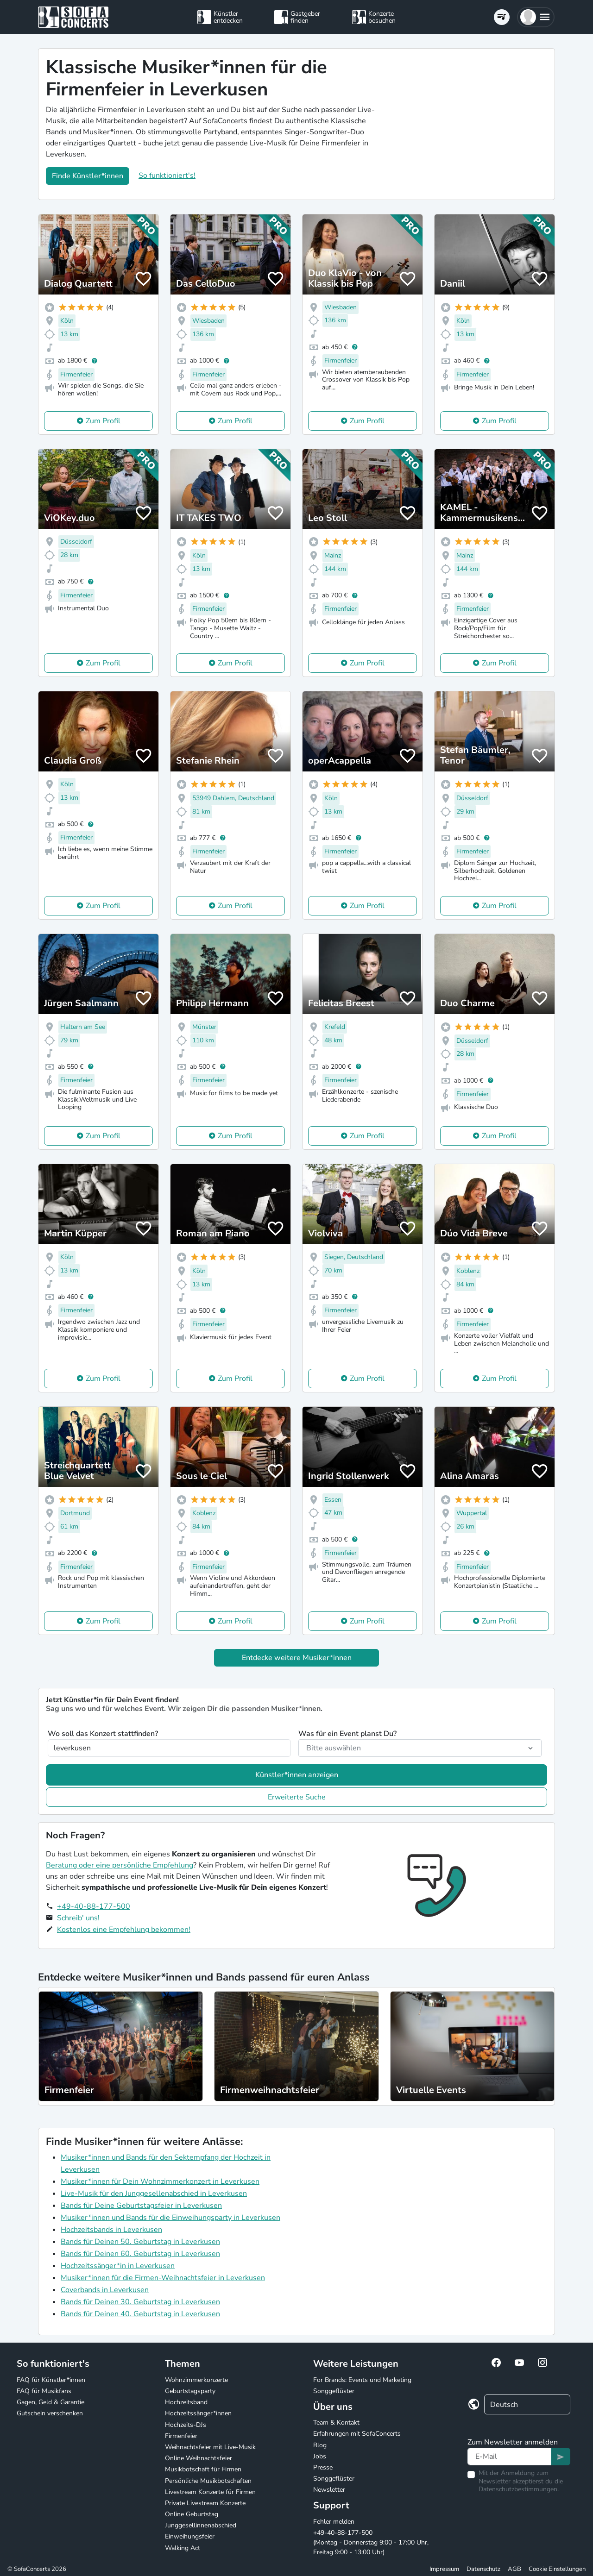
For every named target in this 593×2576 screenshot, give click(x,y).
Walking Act (182, 2548)
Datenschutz (483, 2569)
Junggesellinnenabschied (200, 2525)
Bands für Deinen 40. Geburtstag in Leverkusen (140, 2314)
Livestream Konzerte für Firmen (210, 2492)
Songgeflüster (333, 2391)
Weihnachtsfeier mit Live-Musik (210, 2447)
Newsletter (329, 2489)
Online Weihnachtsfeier (198, 2458)
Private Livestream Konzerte (205, 2503)
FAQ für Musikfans (44, 2391)
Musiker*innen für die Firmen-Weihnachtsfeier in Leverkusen (163, 2278)
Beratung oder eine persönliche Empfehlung (119, 1865)
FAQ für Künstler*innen (51, 2379)
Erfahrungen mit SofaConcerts (357, 2433)
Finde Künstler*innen (87, 176)
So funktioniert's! (167, 175)
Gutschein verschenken (50, 2413)
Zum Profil (103, 421)
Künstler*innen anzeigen (296, 1775)
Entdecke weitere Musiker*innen (297, 1658)
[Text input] (509, 2456)
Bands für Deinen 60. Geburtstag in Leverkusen (140, 2254)
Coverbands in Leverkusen (105, 2290)
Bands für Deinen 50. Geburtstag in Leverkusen (140, 2242)
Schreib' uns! (78, 1918)
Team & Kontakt (336, 2422)
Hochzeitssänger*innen (198, 2413)
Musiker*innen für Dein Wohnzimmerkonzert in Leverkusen (160, 2181)
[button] (536, 17)
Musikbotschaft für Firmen (203, 2469)
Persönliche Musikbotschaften (208, 2480)
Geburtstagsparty (190, 2391)
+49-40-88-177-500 (93, 1906)
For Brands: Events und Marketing (362, 2379)
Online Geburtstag (191, 2514)
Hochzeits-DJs (185, 2424)
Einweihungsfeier (189, 2536)
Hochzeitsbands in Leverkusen (111, 2230)
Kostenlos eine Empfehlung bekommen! (123, 1929)
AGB (514, 2569)
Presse (323, 2467)
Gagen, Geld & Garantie (50, 2402)
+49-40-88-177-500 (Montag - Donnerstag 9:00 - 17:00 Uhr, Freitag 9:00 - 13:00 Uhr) (371, 2542)
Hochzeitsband (186, 2402)
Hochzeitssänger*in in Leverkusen (118, 2266)
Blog (320, 2445)
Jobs (319, 2456)
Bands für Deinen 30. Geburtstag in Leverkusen (140, 2302)
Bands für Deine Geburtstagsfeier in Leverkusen (141, 2205)
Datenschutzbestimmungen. (519, 2489)
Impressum (444, 2569)
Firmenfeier (181, 2436)
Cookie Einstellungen (557, 2569)
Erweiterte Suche (297, 1797)
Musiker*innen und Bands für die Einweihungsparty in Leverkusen (170, 2217)
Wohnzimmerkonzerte (196, 2379)
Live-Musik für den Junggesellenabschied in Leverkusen (154, 2193)
